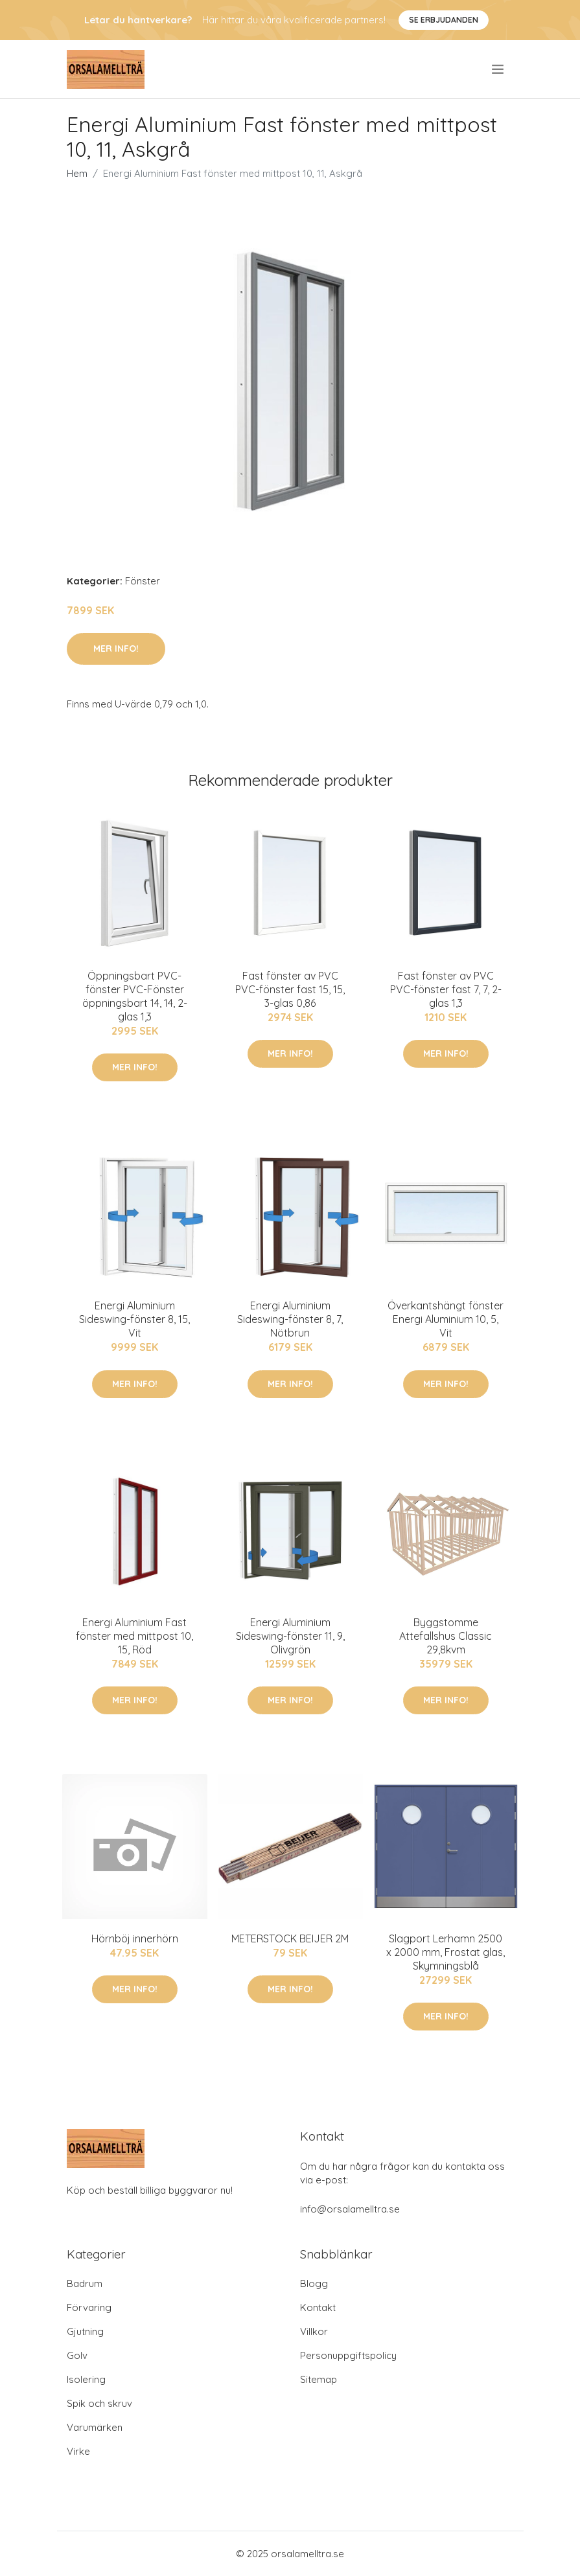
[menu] (498, 69)
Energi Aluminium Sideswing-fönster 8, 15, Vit (134, 1319)
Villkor (314, 2331)
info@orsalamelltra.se (350, 2209)
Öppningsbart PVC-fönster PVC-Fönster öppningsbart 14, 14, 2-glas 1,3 (134, 996)
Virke (78, 2451)
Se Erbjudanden (443, 20)
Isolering (86, 2379)
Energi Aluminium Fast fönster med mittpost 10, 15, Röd (134, 1636)
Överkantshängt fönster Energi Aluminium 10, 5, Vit (446, 1319)
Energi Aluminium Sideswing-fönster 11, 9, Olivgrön (290, 1636)
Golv (77, 2355)
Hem (77, 173)
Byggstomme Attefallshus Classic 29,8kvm (445, 1636)
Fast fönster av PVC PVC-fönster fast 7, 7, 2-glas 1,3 (446, 989)
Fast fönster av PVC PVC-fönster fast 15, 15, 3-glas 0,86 (290, 989)
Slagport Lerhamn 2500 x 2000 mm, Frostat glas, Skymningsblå (445, 1952)
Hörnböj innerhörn (134, 1938)
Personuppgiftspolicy (348, 2355)
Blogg (314, 2283)
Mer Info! (116, 648)
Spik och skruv (99, 2403)
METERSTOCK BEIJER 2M (290, 1938)
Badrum (84, 2283)
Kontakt (318, 2307)
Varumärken (94, 2427)
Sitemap (318, 2379)
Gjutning (85, 2331)
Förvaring (89, 2307)
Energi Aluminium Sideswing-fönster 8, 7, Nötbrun (290, 1319)
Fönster (142, 581)
